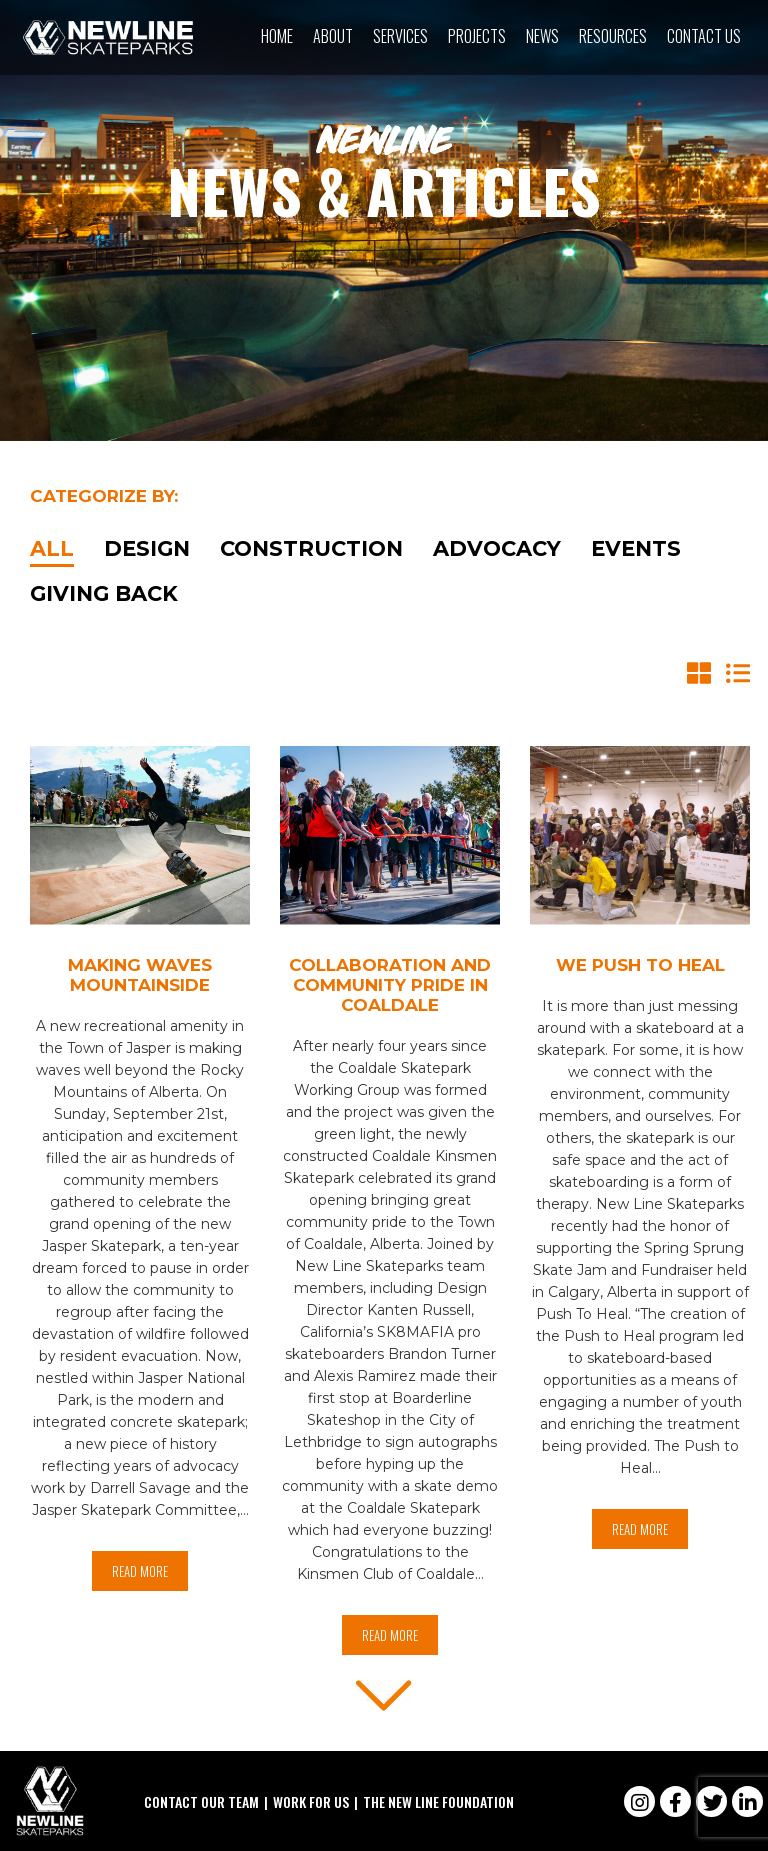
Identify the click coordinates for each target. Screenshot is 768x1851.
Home (277, 36)
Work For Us (311, 1801)
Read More (140, 1571)
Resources (613, 36)
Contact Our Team (201, 1801)
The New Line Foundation (438, 1801)
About (333, 36)
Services (400, 36)
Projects (477, 36)
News (542, 36)
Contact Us (704, 36)
